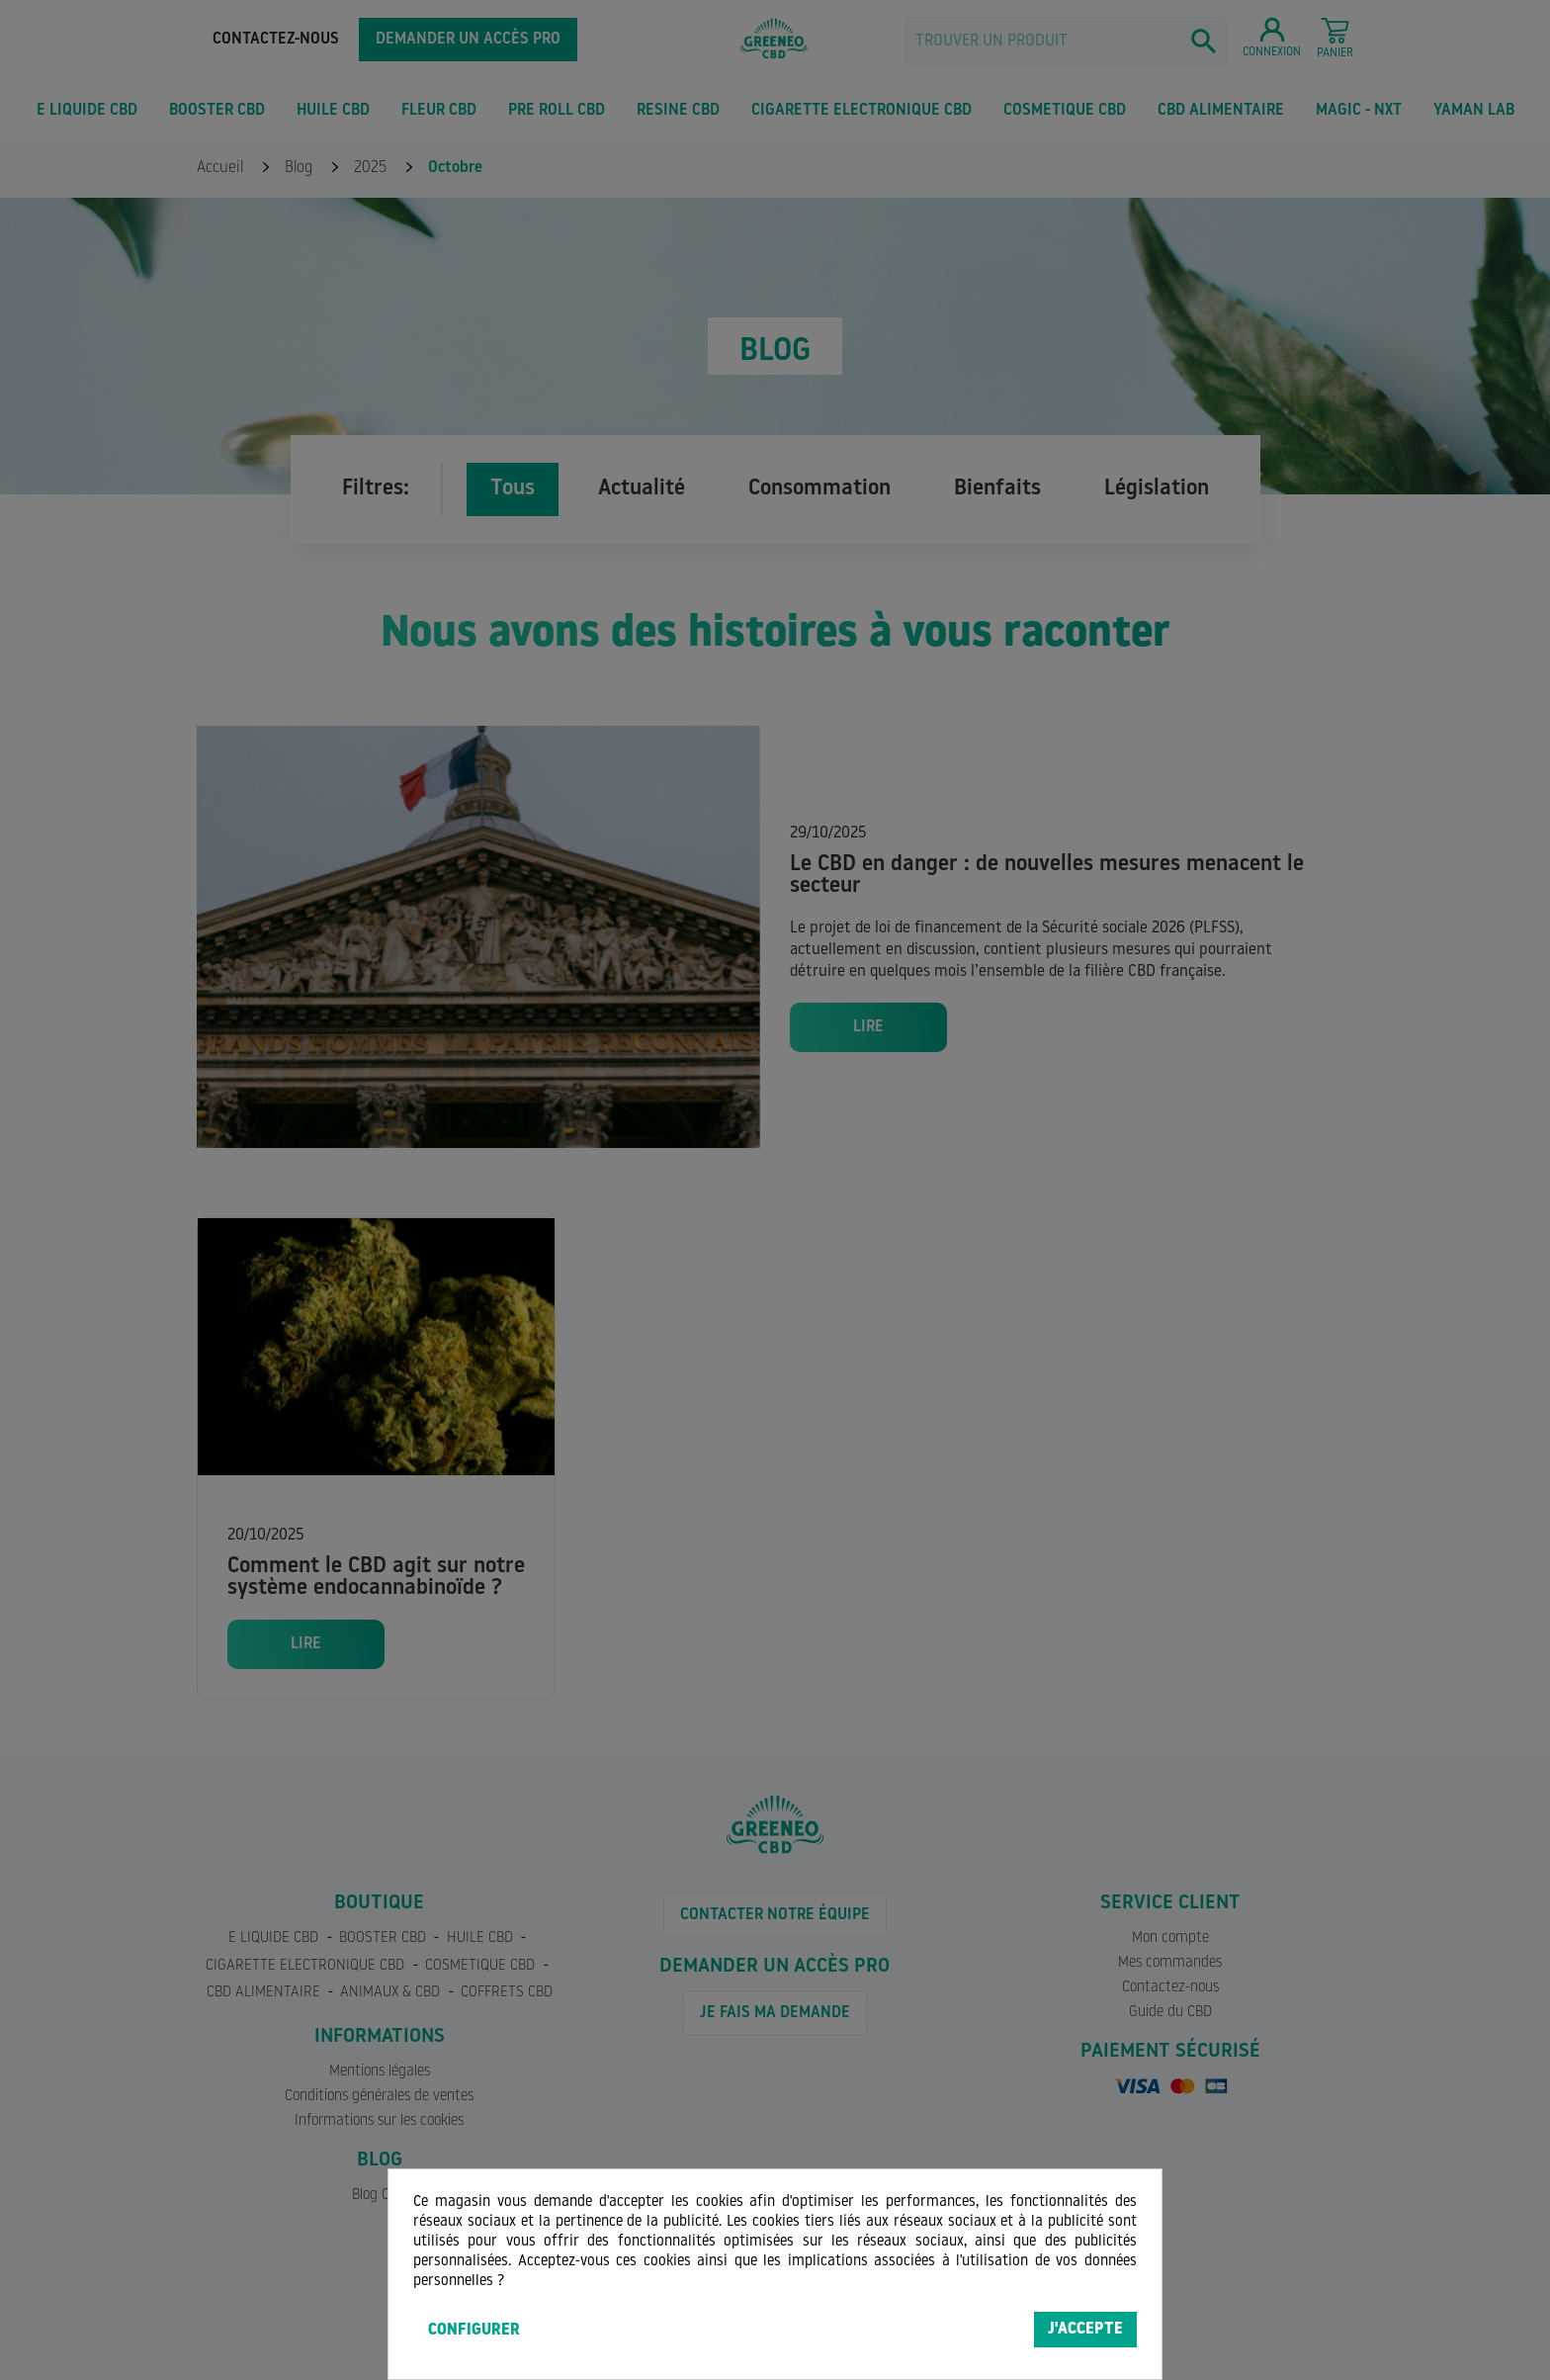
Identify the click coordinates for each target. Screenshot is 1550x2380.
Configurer (474, 2330)
